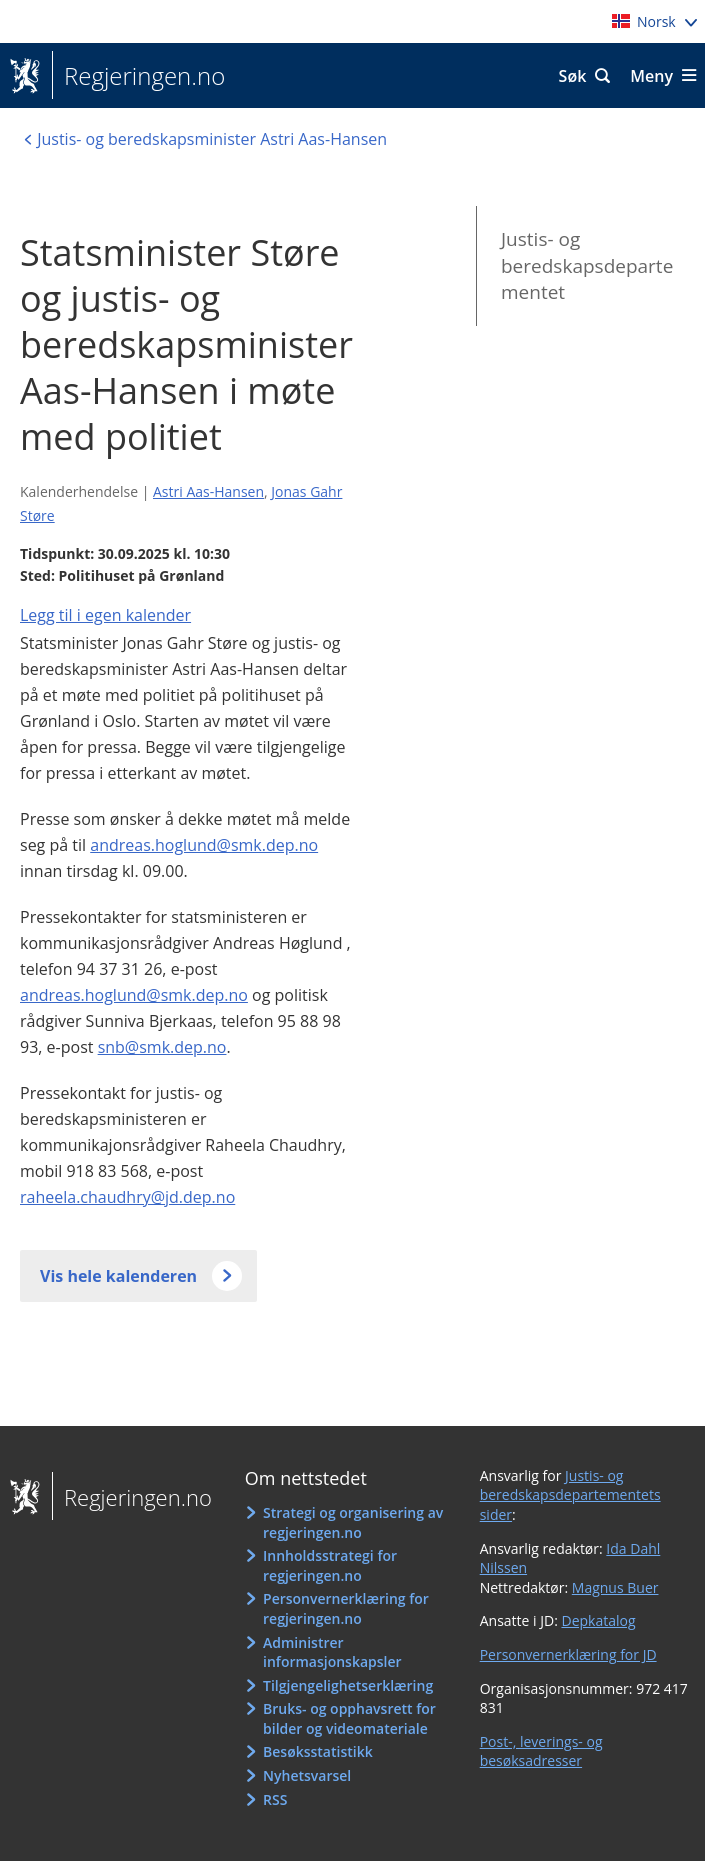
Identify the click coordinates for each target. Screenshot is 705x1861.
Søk (573, 76)
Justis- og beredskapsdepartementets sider (570, 1495)
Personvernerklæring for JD (568, 1654)
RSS (275, 1799)
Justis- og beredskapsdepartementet (587, 265)
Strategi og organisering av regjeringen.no (353, 1522)
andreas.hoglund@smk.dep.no (204, 845)
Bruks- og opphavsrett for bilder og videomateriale (349, 1718)
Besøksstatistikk (318, 1751)
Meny (651, 76)
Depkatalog (598, 1620)
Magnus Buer (615, 1587)
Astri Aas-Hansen (208, 491)
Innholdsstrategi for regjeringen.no (330, 1565)
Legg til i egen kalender (105, 615)
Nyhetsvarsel (307, 1775)
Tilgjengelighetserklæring (348, 1685)
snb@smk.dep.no (162, 1047)
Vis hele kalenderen (118, 1276)
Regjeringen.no (138, 76)
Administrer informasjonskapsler (332, 1652)
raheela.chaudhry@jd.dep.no (127, 1197)
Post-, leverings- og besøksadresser (541, 1751)
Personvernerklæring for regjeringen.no (346, 1608)
